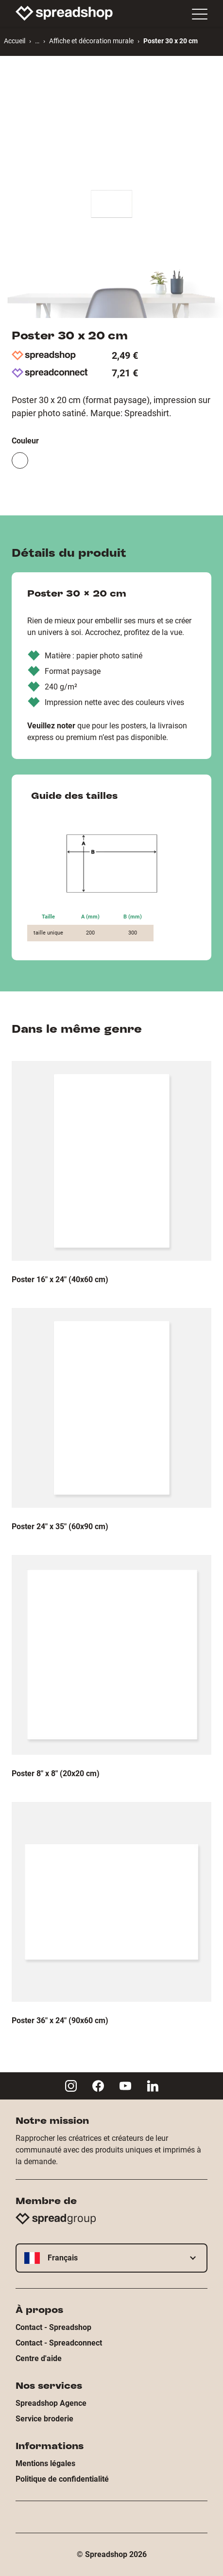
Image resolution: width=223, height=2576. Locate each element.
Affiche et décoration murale (91, 41)
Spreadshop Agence (51, 2403)
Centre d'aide (39, 2358)
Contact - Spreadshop (53, 2327)
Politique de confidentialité (62, 2479)
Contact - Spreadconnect (59, 2342)
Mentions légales (45, 2463)
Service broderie (44, 2418)
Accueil (14, 41)
